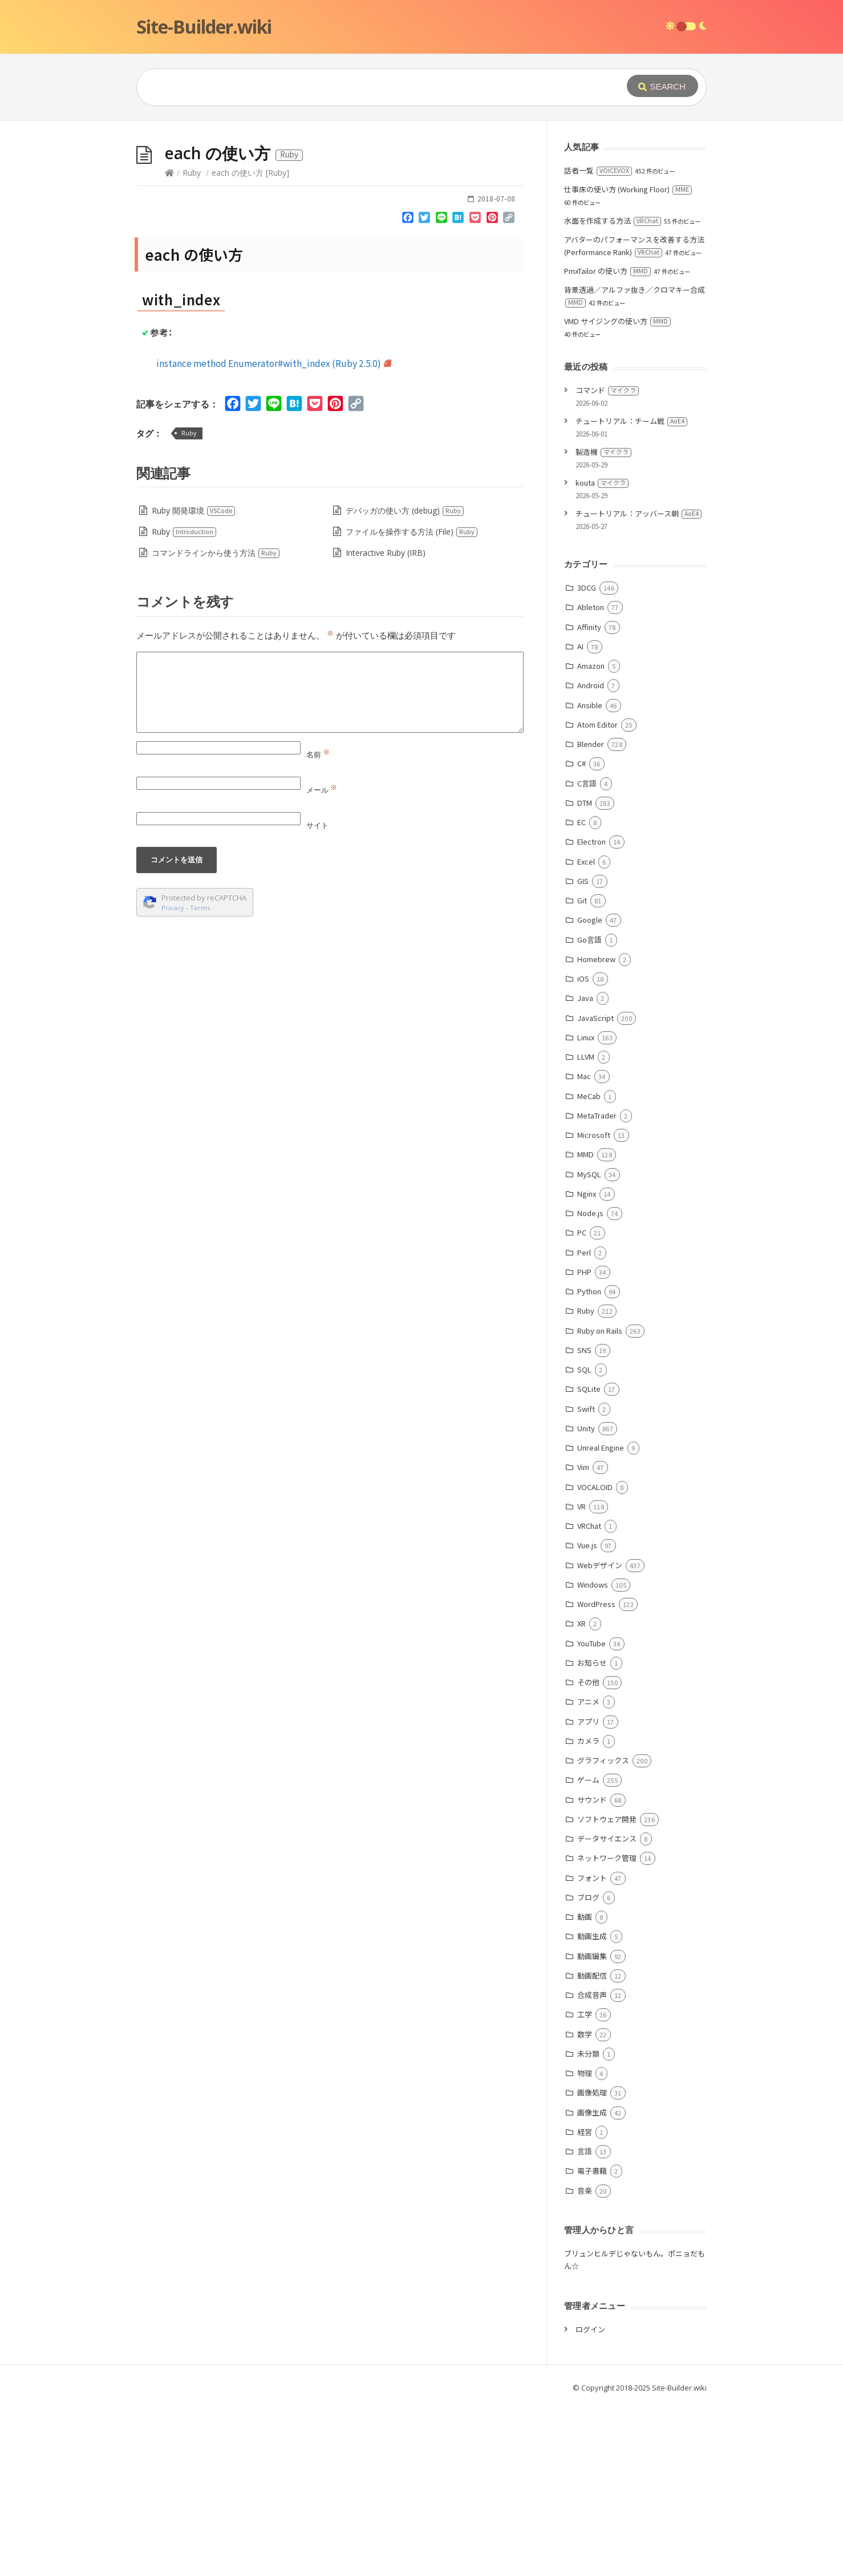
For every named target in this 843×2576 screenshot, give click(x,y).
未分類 (588, 2224)
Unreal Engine (600, 1618)
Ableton (590, 778)
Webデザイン (599, 1736)
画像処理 (592, 2263)
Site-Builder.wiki (203, 26)
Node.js (590, 1384)
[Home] (169, 343)
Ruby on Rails (599, 1501)
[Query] (364, 87)
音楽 (584, 2361)
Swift (586, 1579)
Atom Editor (597, 895)
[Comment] (330, 863)
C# (581, 934)
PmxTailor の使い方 (607, 442)
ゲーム (588, 1950)
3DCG (586, 758)
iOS (583, 1149)
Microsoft (593, 1306)
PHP (584, 1443)
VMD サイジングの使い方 (617, 492)
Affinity (589, 798)
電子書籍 (592, 2341)
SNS (584, 1521)
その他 (588, 1853)
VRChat (589, 1696)
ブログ (588, 2068)
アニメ (588, 1872)
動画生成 (592, 2107)
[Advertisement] (421, 206)
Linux (585, 1208)
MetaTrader (597, 1286)
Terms (200, 1079)
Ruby (192, 343)
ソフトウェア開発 (607, 1990)
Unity (586, 1599)
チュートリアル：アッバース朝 (638, 684)
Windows (592, 1755)
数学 (584, 2205)
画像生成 (592, 2283)
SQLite (589, 1560)
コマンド (607, 561)
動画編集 (592, 2127)
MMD (585, 1325)
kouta (602, 653)
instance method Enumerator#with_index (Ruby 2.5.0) (274, 534)
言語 (584, 2322)
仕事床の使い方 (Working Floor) (628, 360)
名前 (318, 925)
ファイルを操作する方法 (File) (412, 702)
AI (580, 817)
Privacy (172, 1079)
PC (581, 1403)
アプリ (588, 1892)
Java (585, 1169)
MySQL (589, 1345)
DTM (584, 973)
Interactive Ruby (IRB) (385, 723)
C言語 (587, 954)
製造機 (603, 622)
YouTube (591, 1814)
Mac (584, 1247)
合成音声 (592, 2166)
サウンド (592, 1970)
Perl (584, 1423)
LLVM (585, 1227)
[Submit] (662, 86)
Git (582, 1071)
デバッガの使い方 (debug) (405, 681)
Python (589, 1462)
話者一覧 (598, 341)
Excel (586, 1032)
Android (590, 856)
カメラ (588, 1912)
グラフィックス (603, 1931)
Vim (583, 1638)
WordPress (596, 1775)
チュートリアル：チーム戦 (631, 592)
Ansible (589, 876)
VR (581, 1677)
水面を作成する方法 (612, 391)
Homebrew (596, 1130)
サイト (317, 996)
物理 (584, 2244)
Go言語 (589, 1110)
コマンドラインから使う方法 (216, 723)
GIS (583, 1052)
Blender (590, 915)
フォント (592, 2049)
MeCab (589, 1267)
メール (321, 961)
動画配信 (592, 2146)
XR (581, 1794)
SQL (584, 1540)
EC (581, 993)
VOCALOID (595, 1658)
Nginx (586, 1364)
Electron (591, 1012)
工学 (584, 2185)
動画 (584, 2087)
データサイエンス (607, 2009)
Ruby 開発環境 (194, 681)
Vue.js (587, 1716)
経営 (584, 2303)
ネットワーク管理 (607, 2029)
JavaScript (595, 1189)
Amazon (591, 836)
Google (589, 1090)
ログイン (590, 2500)
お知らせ (592, 1833)
